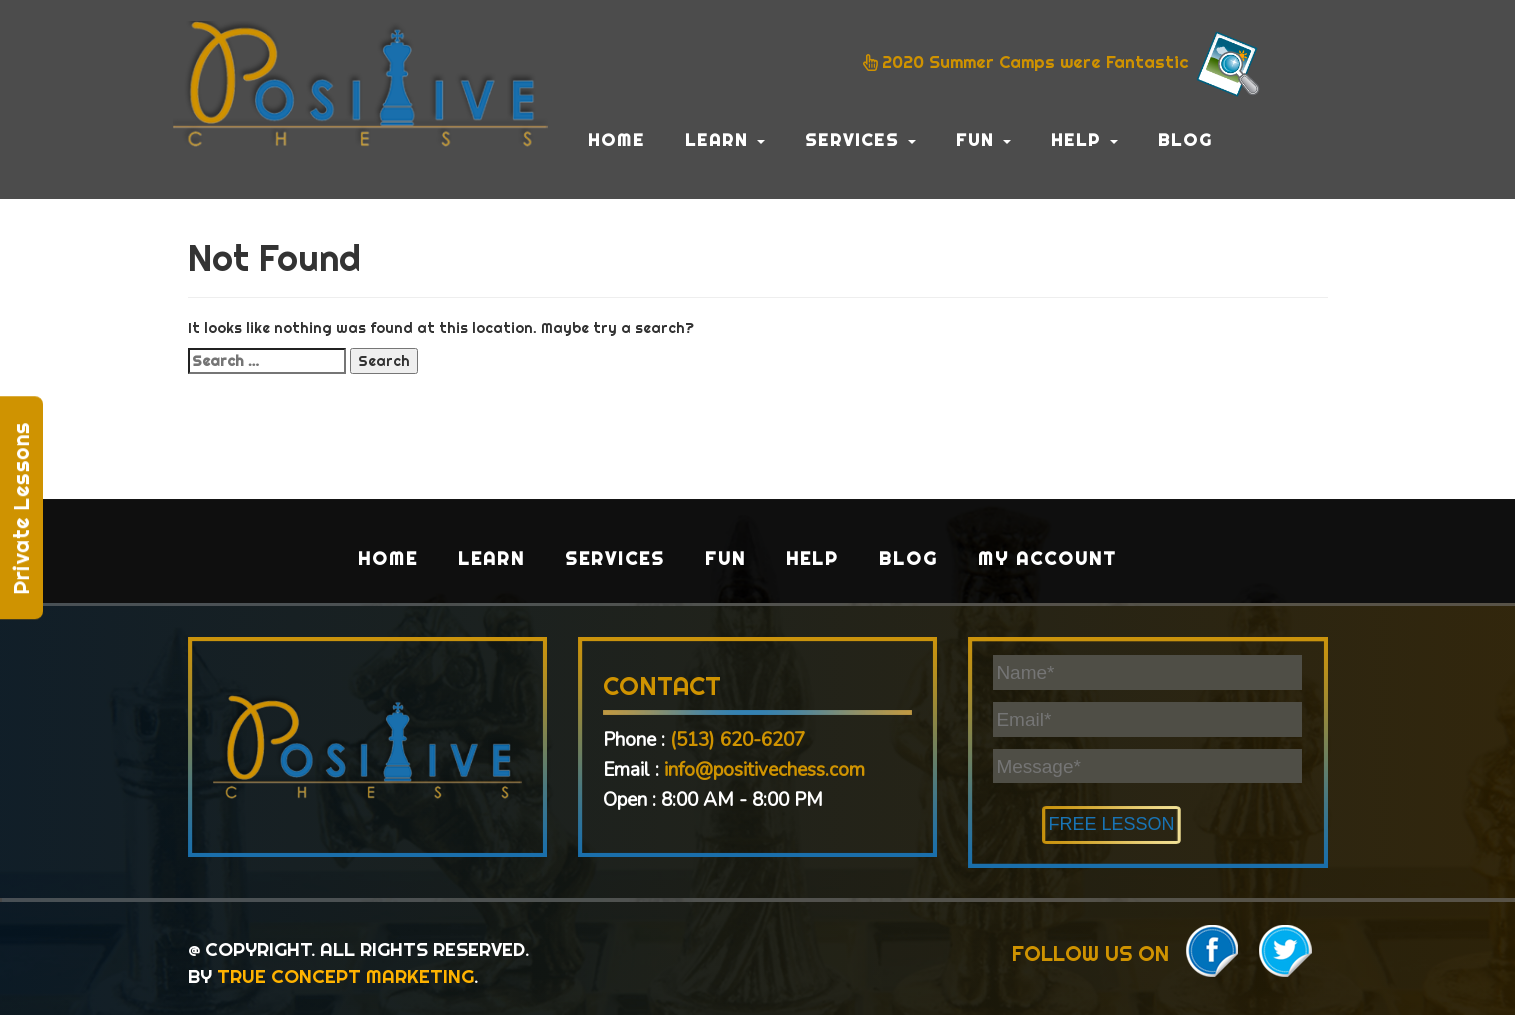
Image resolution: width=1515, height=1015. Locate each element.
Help (1084, 139)
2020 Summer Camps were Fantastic (1064, 64)
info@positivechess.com (764, 770)
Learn (725, 139)
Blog (1185, 139)
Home (616, 139)
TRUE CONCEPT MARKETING (345, 976)
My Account (1047, 558)
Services (860, 139)
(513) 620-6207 (737, 740)
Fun (983, 139)
